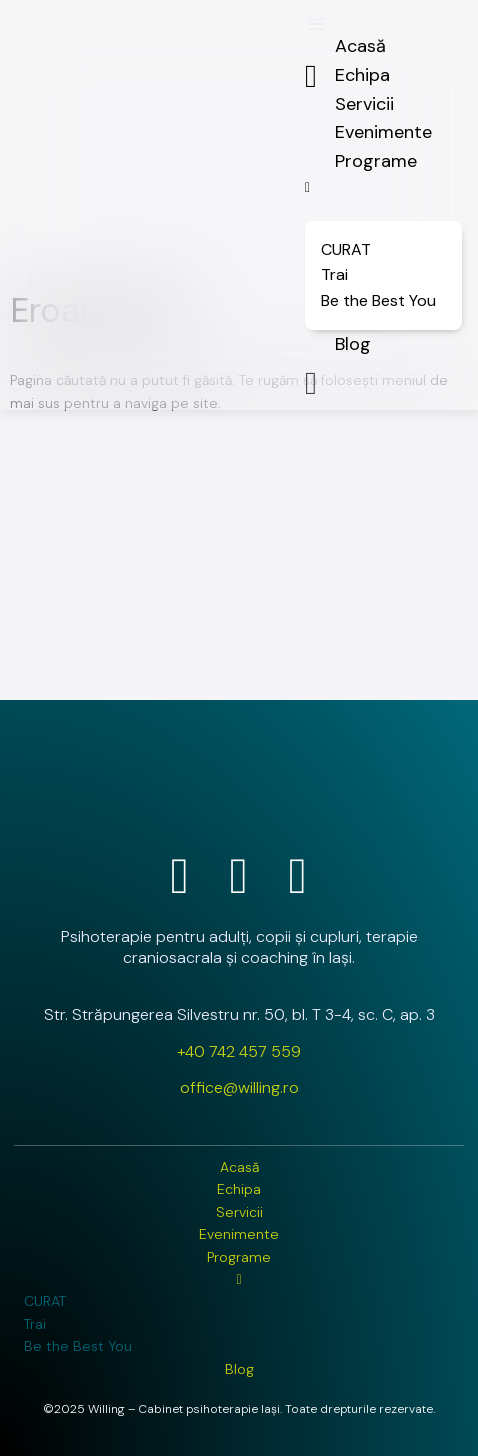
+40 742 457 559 (239, 1051)
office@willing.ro (239, 1087)
